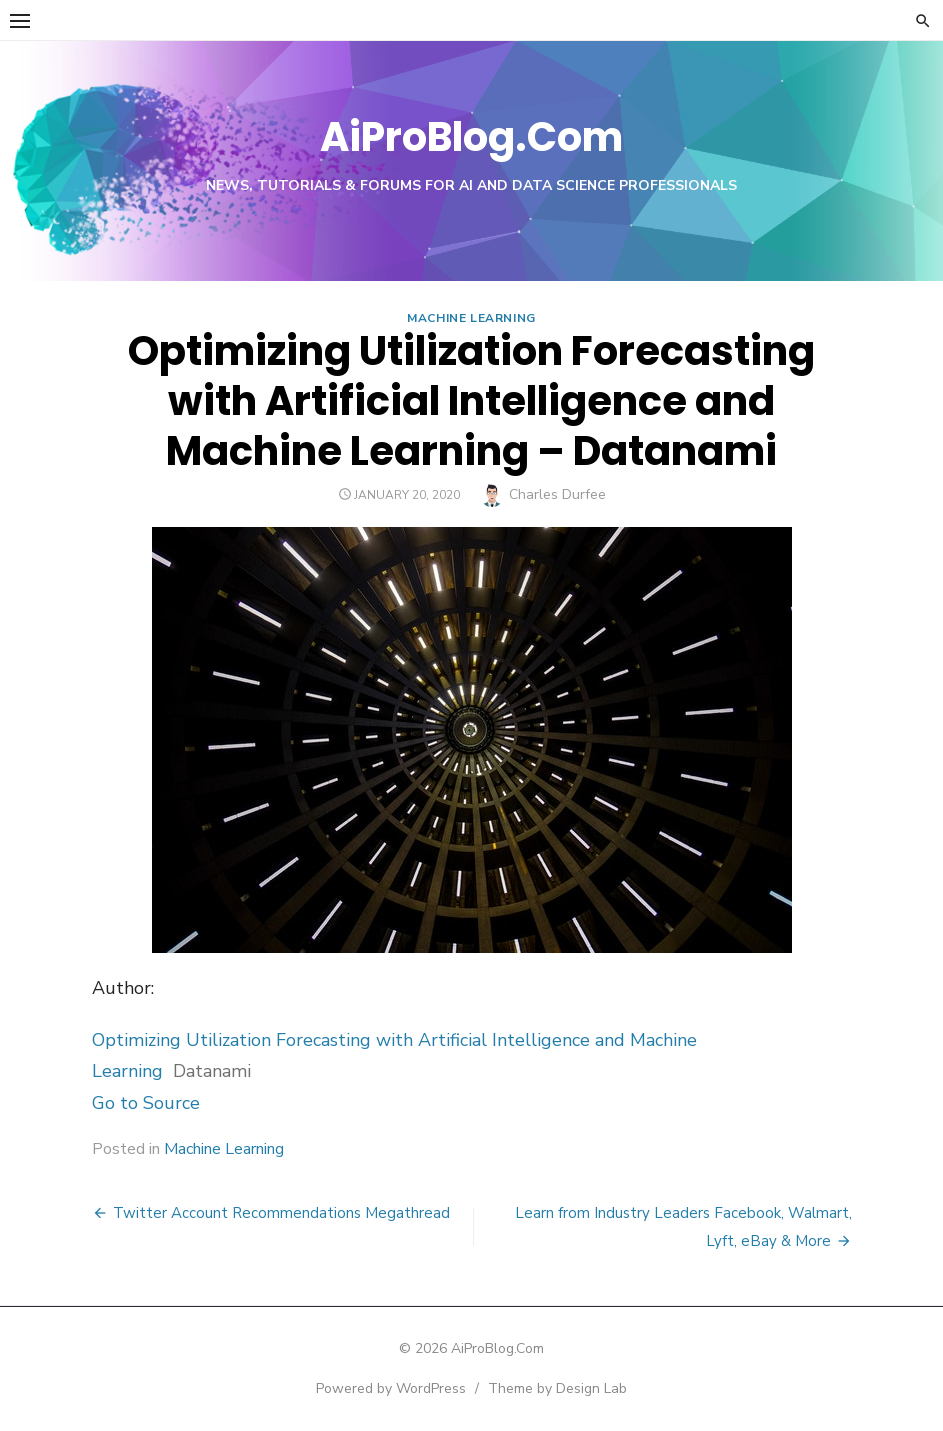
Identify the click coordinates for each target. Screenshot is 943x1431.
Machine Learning (471, 318)
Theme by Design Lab (557, 1388)
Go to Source (146, 1103)
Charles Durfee (557, 494)
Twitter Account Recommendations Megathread (281, 1213)
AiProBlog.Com (471, 137)
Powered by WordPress (391, 1388)
